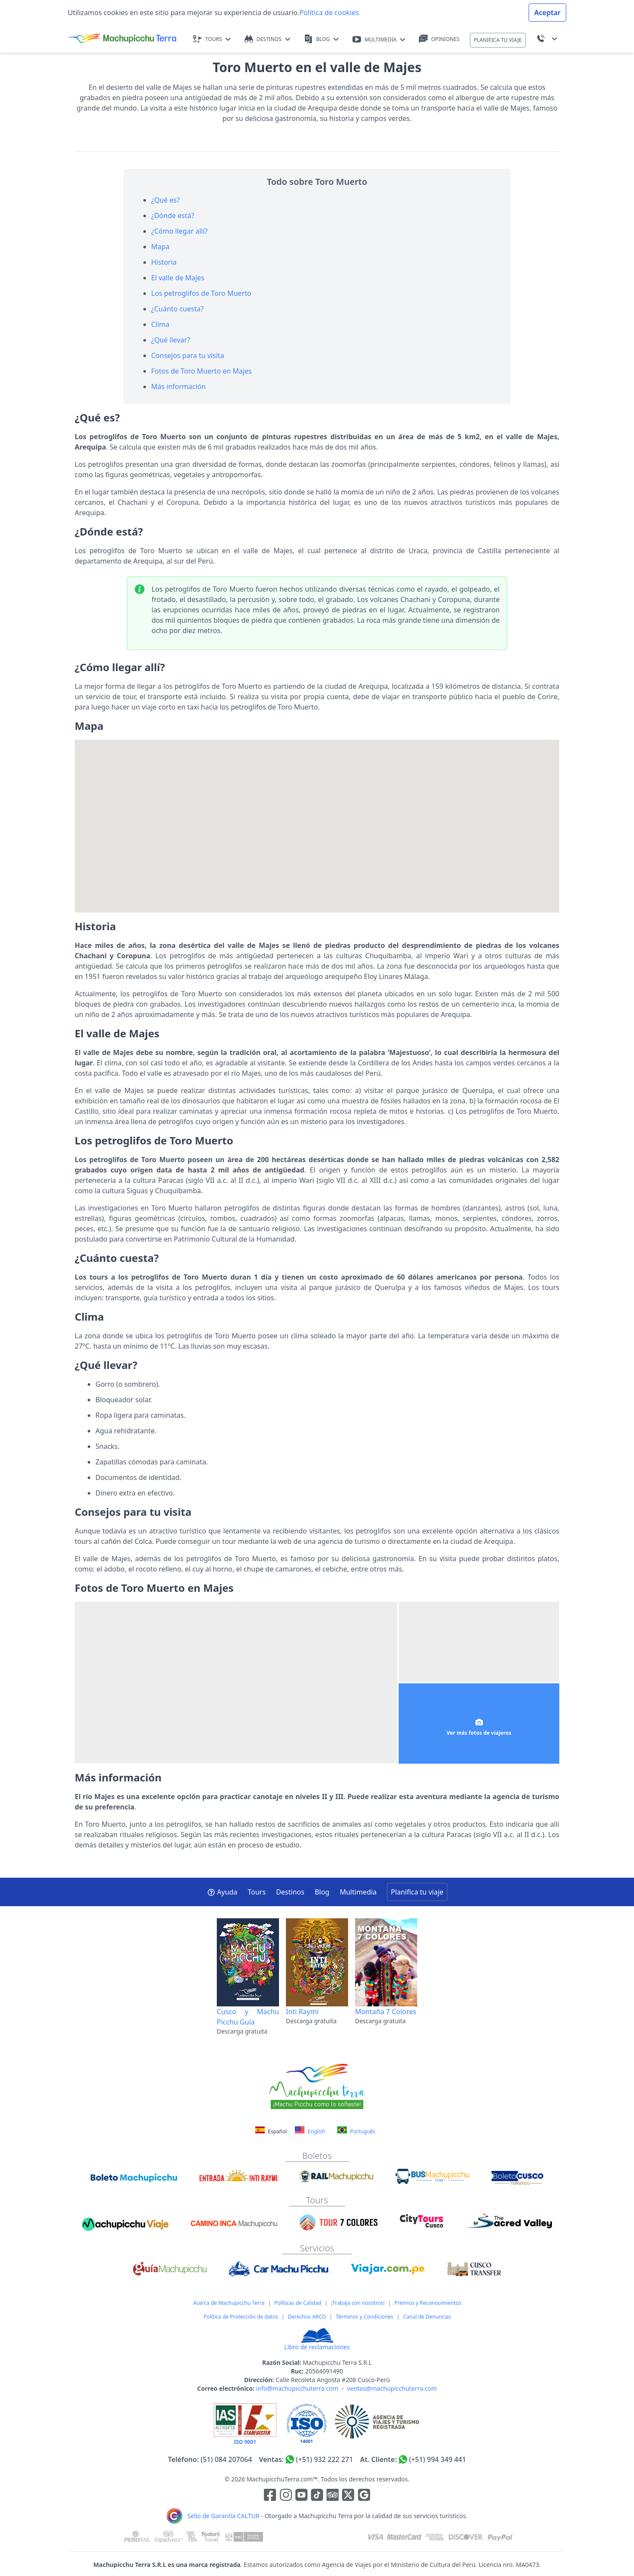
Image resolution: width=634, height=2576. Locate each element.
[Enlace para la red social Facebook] (270, 2496)
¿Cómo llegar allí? (179, 231)
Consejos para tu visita (187, 355)
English (310, 2130)
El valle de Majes (177, 277)
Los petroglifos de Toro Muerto (201, 293)
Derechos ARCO (307, 2316)
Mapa (160, 246)
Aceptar (547, 12)
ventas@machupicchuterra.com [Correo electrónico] (392, 2388)
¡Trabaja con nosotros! (358, 2303)
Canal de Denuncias (427, 2316)
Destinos (290, 1892)
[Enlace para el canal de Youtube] (302, 2496)
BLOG (321, 39)
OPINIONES (439, 39)
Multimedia (358, 1892)
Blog (322, 1892)
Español (271, 2131)
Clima (160, 324)
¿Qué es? (165, 200)
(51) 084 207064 (226, 2459)
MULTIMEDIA (379, 39)
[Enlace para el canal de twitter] (349, 2496)
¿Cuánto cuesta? (177, 309)
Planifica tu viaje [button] (417, 1892)
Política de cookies (329, 12)
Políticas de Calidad (297, 2303)
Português (356, 2130)
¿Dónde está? (172, 215)
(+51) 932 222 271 (324, 2459)
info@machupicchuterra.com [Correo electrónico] (297, 2388)
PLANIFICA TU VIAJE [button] (498, 40)
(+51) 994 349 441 (437, 2459)
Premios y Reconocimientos (427, 2303)
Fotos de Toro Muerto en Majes (201, 371)
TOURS (212, 39)
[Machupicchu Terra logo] (122, 39)
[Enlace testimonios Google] (364, 2496)
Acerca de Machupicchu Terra (229, 2303)
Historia (164, 262)
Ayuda (222, 1892)
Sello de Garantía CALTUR (223, 2516)
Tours (257, 1892)
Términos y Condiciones (364, 2316)
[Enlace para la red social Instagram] (286, 2496)
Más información (178, 386)
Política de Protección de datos (240, 2316)
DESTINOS (267, 39)
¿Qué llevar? (170, 340)
